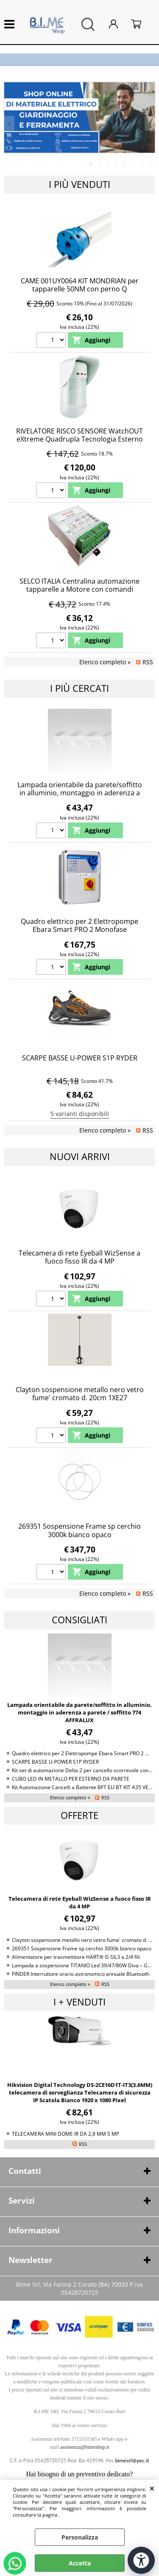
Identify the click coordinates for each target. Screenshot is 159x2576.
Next (149, 123)
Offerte (79, 1815)
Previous (9, 123)
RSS (147, 662)
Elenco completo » (105, 662)
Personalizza (79, 2537)
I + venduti (79, 2002)
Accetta (80, 2563)
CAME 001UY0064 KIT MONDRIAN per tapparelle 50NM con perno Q (80, 285)
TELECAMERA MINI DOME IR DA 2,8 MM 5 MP (65, 2133)
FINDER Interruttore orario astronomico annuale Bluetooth (80, 1973)
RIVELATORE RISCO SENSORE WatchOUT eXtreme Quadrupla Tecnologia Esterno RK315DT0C (79, 439)
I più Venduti (79, 184)
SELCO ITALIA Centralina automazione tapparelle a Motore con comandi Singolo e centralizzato (79, 589)
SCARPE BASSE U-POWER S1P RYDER (79, 1058)
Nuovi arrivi (80, 1156)
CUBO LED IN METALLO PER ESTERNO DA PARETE (70, 1778)
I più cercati (79, 688)
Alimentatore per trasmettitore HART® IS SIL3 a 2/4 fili (76, 1956)
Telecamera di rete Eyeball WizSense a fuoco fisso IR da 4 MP (79, 1257)
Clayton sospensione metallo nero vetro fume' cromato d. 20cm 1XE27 (80, 1393)
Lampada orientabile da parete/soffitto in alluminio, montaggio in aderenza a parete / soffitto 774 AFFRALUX (79, 793)
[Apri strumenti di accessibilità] (141, 2560)
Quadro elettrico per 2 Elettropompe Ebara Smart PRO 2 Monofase (79, 925)
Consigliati (79, 1620)
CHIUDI (152, 2488)
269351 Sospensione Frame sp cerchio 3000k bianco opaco (79, 1530)
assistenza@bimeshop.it (84, 2447)
